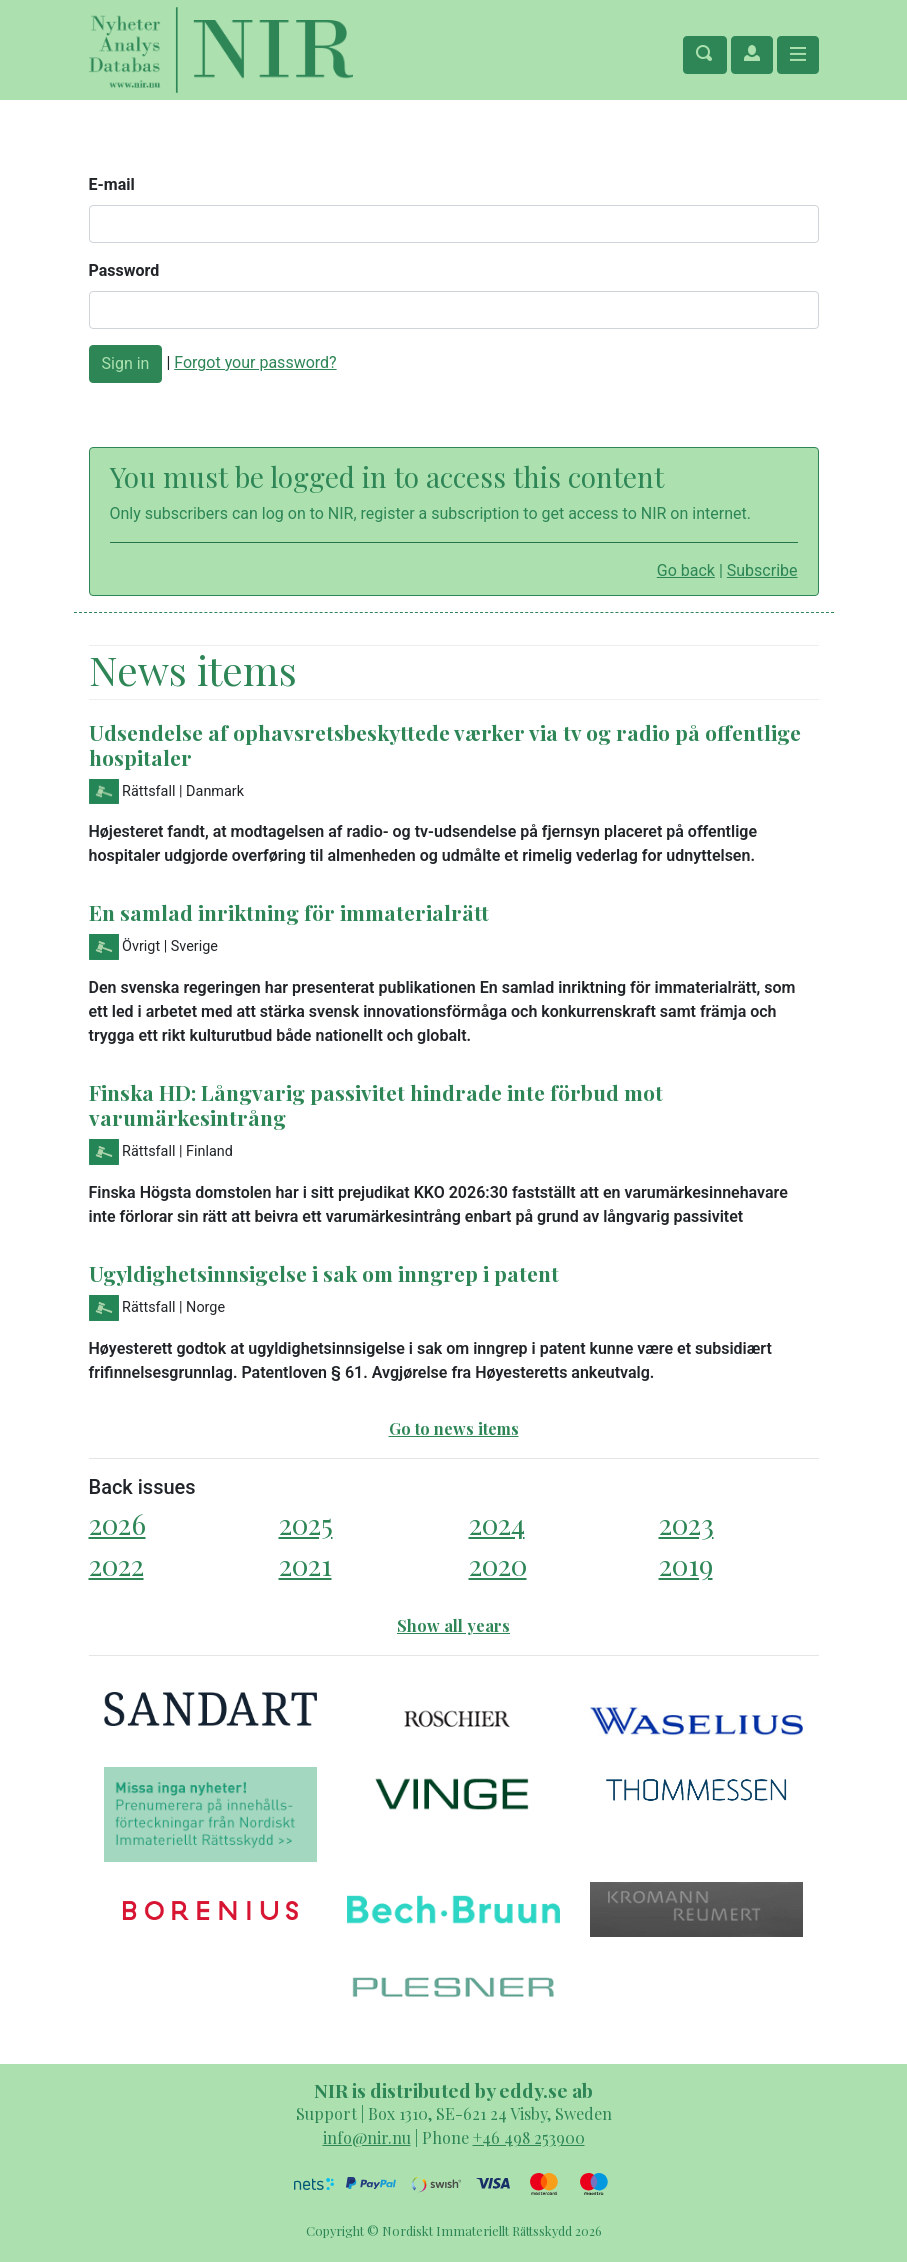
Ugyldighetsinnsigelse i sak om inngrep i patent (324, 1273)
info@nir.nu (367, 2137)
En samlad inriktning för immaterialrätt (289, 912)
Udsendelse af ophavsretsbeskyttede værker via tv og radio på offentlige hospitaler (445, 744)
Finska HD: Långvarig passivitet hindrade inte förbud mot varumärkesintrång (376, 1104)
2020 (498, 1564)
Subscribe (762, 570)
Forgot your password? (255, 362)
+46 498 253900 (529, 2137)
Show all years (453, 1625)
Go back (686, 570)
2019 (686, 1564)
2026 (117, 1523)
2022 (116, 1564)
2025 (306, 1523)
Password (124, 270)
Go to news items (454, 1428)
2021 (305, 1564)
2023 (686, 1523)
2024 (497, 1523)
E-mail (112, 184)
